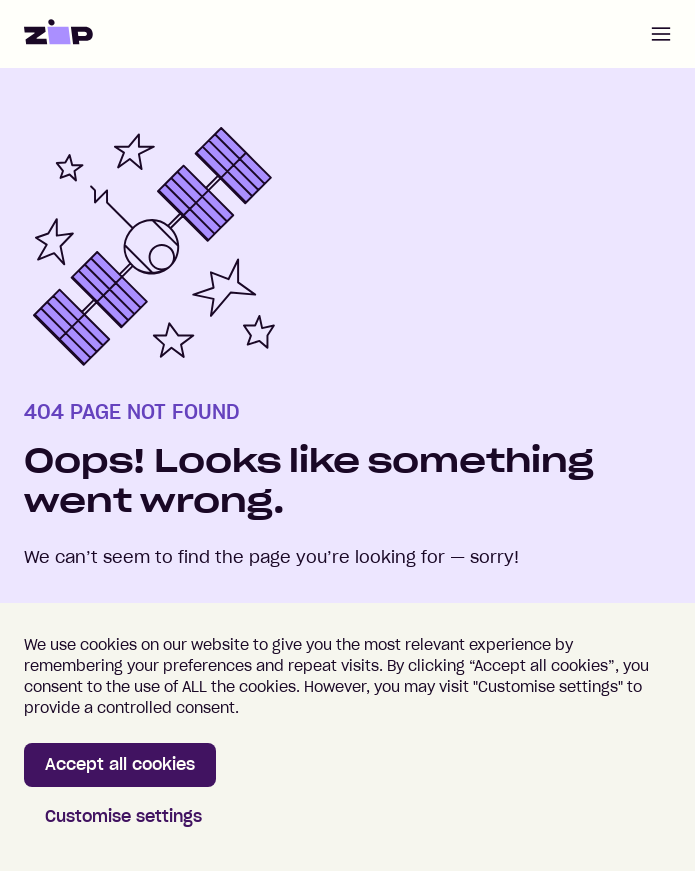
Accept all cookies (120, 764)
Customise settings (123, 816)
